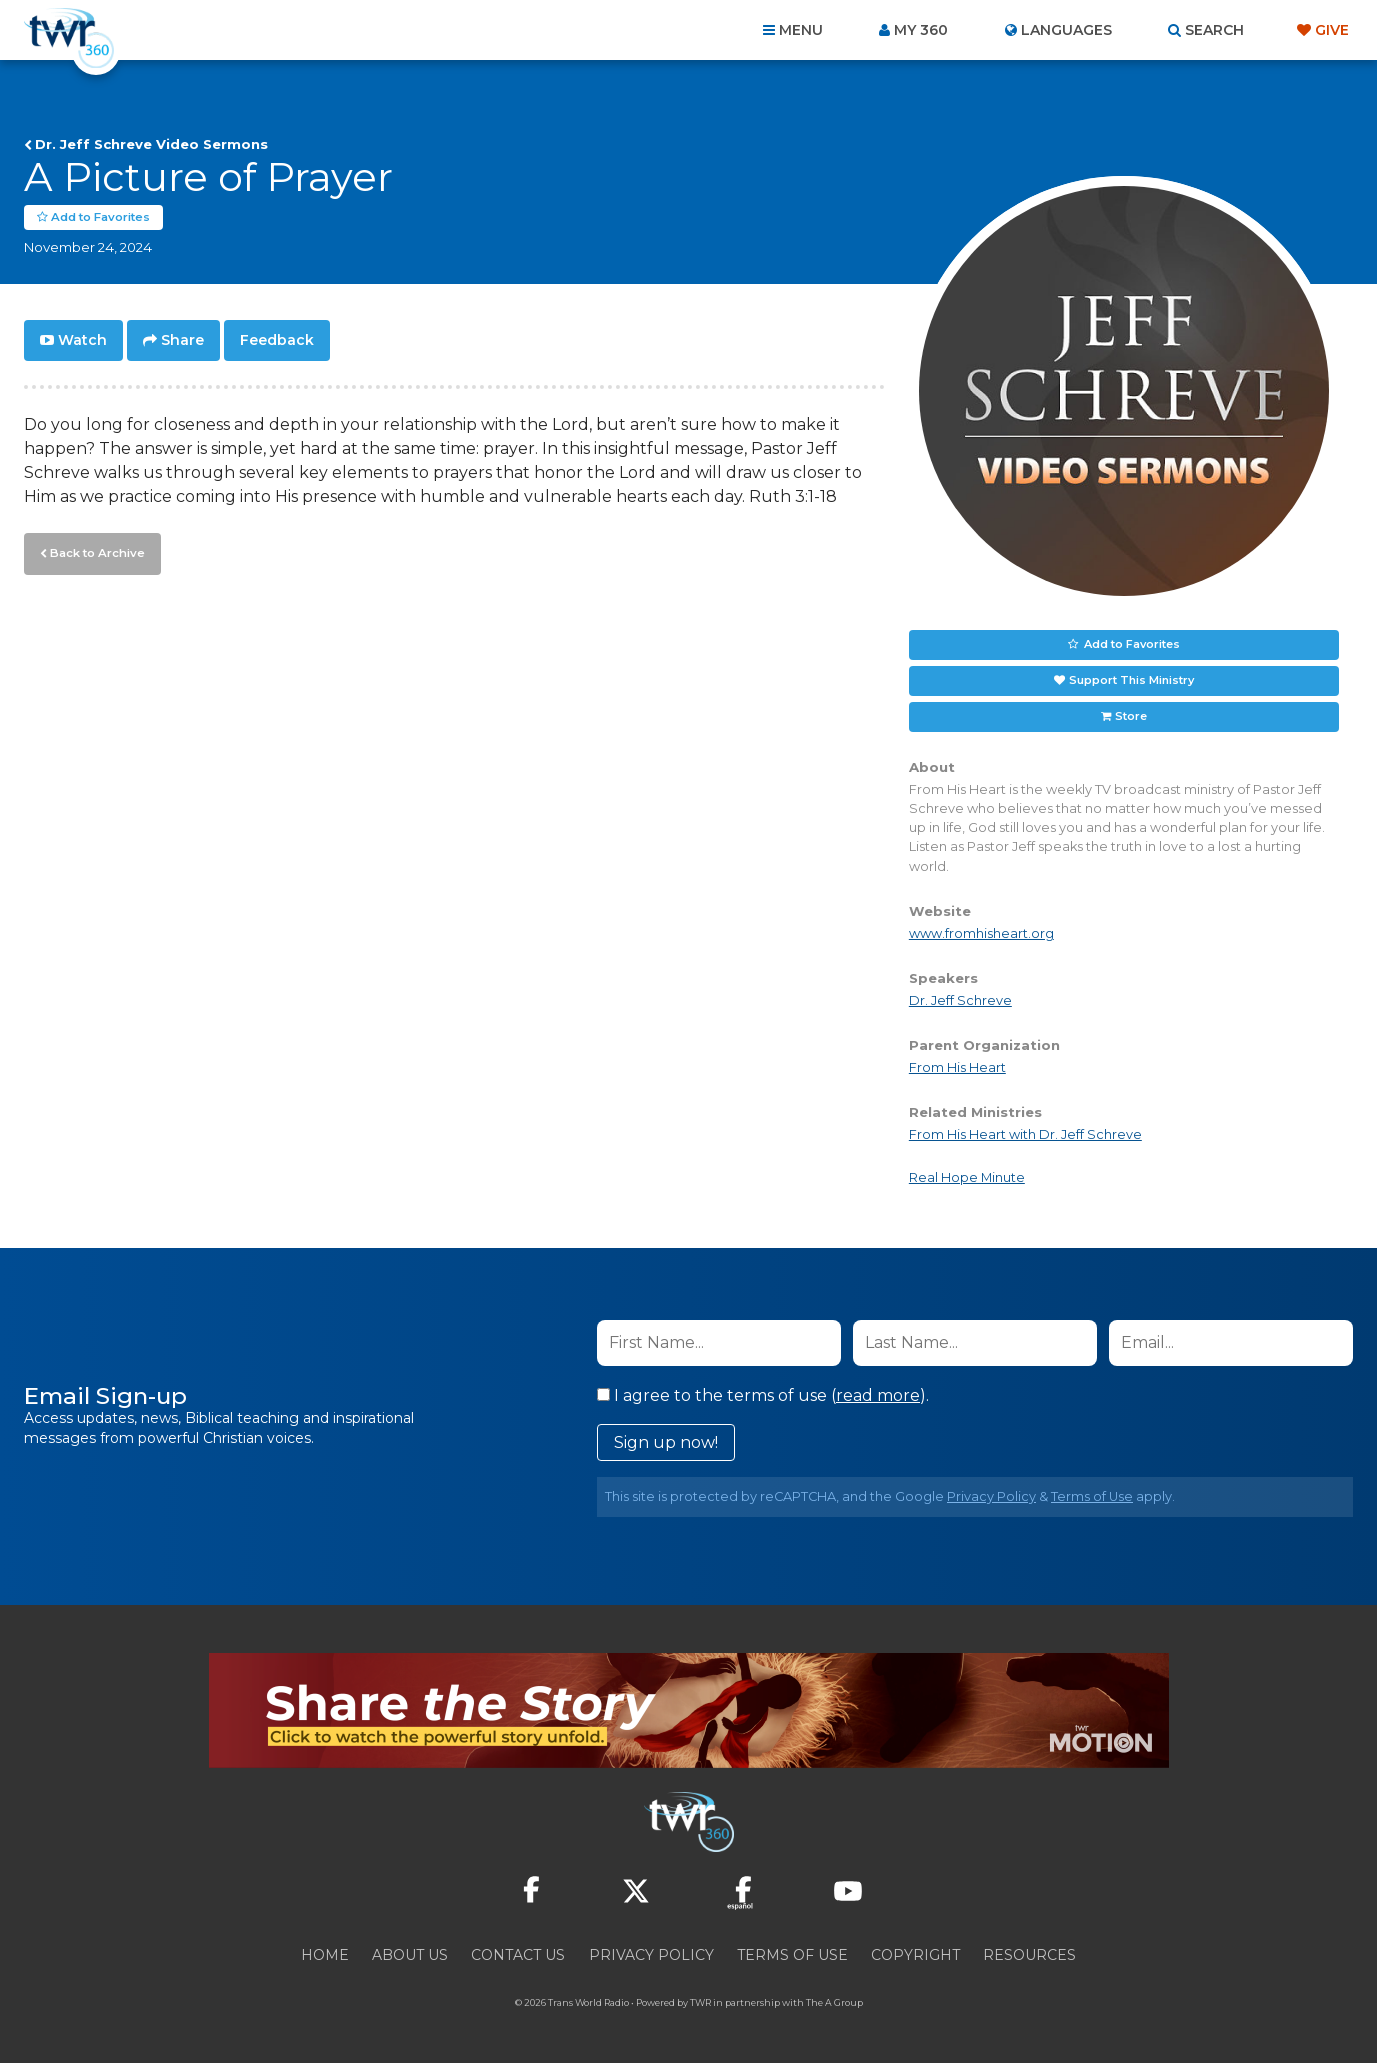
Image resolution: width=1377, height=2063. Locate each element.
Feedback (277, 340)
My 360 (921, 30)
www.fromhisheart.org (981, 933)
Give (1332, 30)
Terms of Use (1092, 1496)
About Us (410, 1955)
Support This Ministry (1131, 680)
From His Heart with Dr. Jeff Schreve (1025, 1134)
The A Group (834, 2002)
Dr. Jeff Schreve (960, 1000)
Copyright (915, 1955)
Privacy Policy (991, 1496)
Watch (82, 340)
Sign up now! (666, 1442)
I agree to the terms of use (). (763, 1395)
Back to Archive (95, 551)
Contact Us (518, 1955)
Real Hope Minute (967, 1177)
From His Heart (957, 1067)
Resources (1029, 1955)
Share (182, 340)
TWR (700, 2002)
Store (1131, 716)
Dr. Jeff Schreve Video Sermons (151, 144)
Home (325, 1955)
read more (878, 1395)
